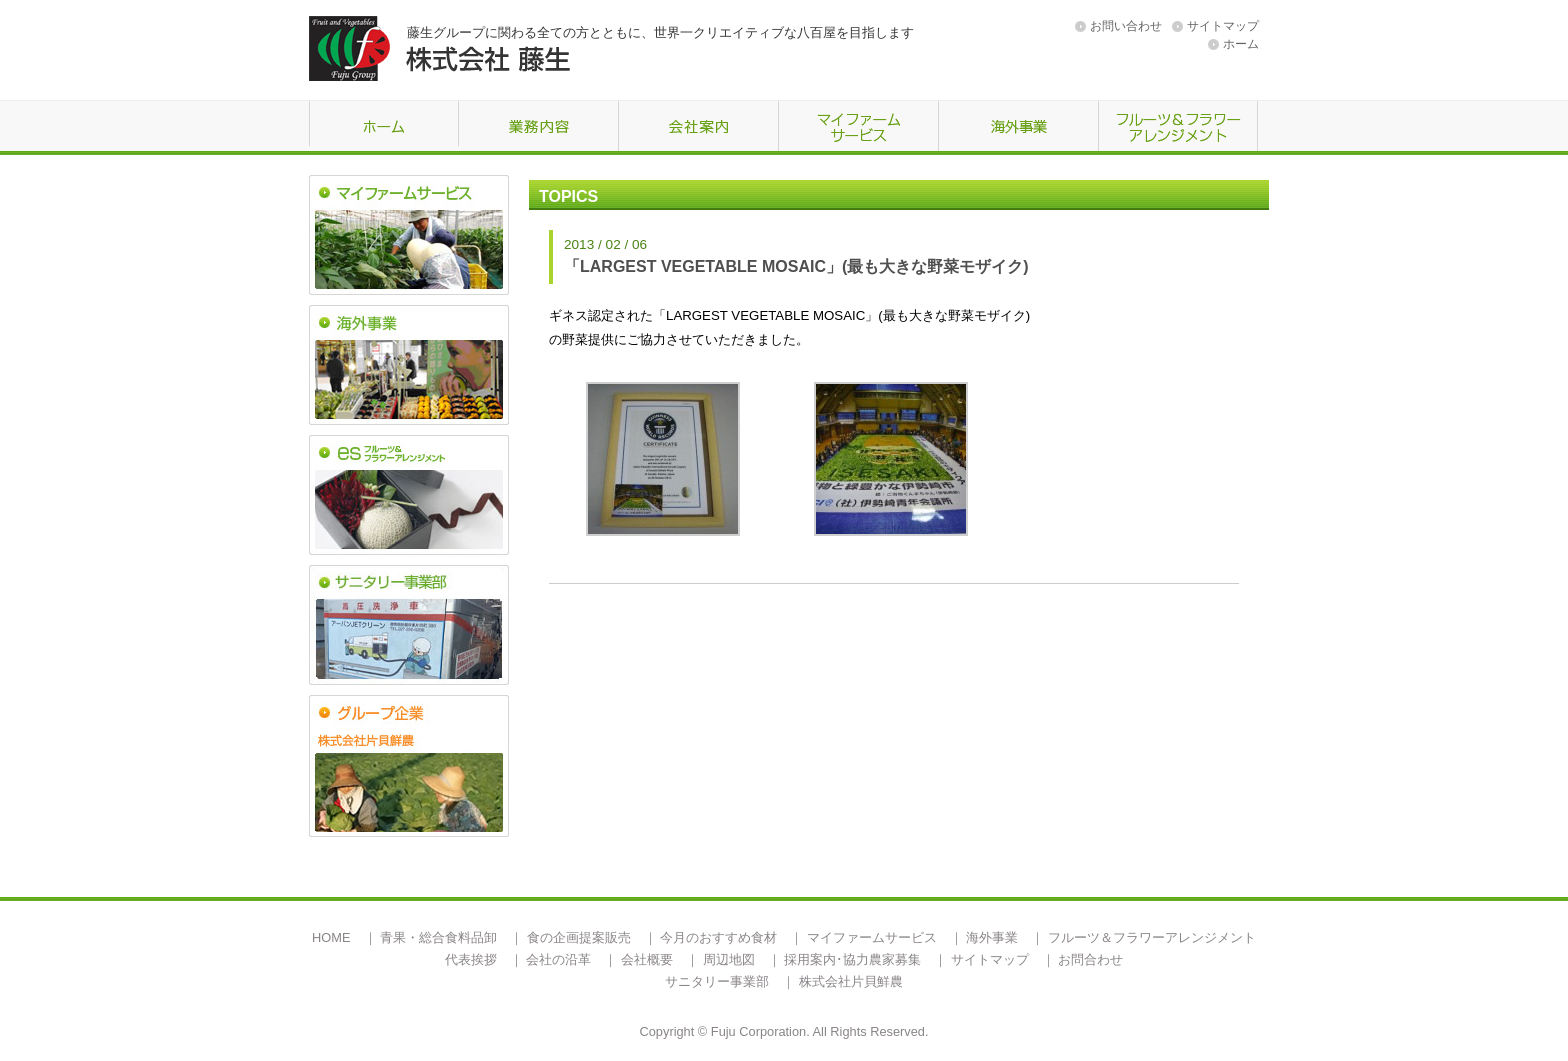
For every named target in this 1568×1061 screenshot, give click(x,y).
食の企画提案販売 (579, 937)
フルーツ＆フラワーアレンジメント (1152, 937)
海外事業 (992, 937)
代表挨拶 (471, 959)
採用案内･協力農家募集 (852, 959)
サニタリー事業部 (717, 981)
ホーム (1241, 44)
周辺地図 (729, 959)
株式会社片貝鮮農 (851, 981)
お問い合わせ (1126, 26)
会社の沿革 (558, 959)
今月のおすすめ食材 (718, 937)
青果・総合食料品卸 (438, 937)
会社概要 (647, 959)
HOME (331, 937)
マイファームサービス (872, 937)
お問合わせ (1090, 959)
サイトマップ (1223, 26)
